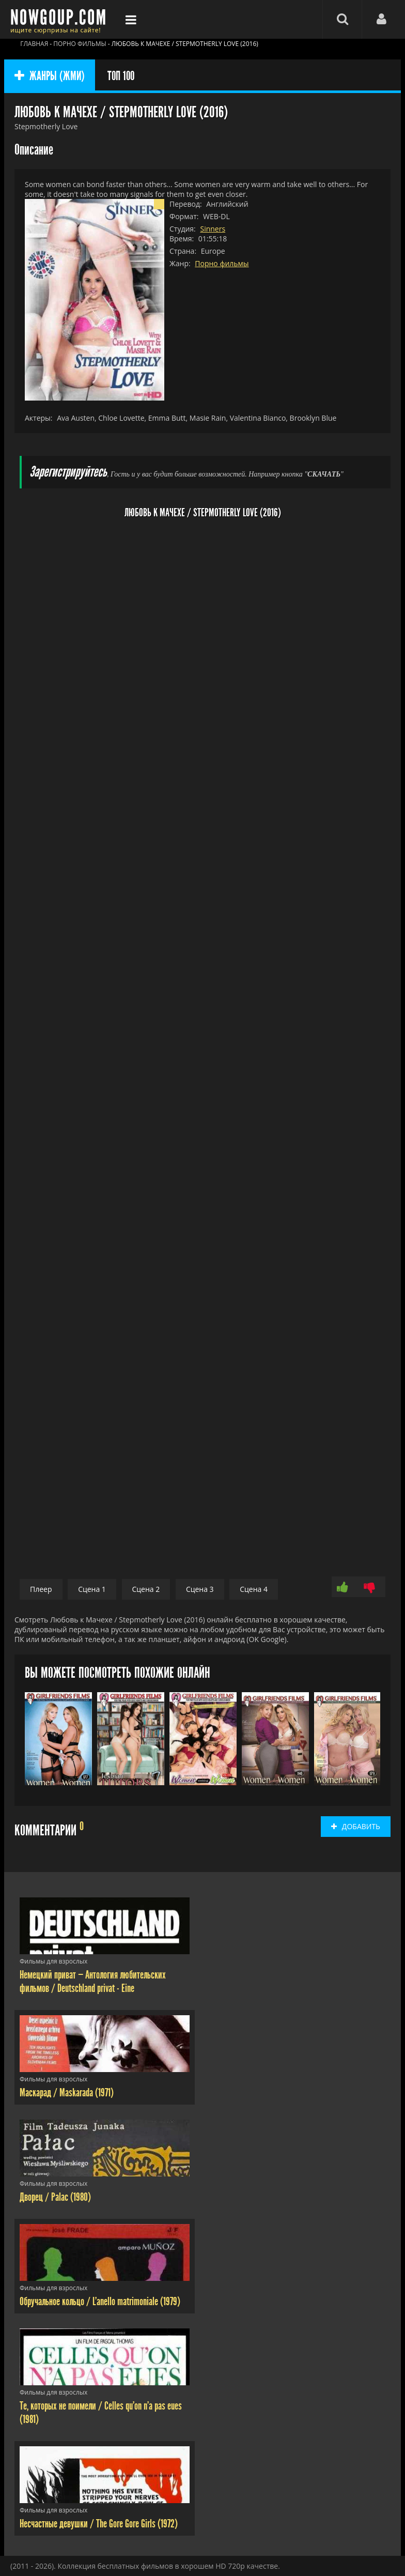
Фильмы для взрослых (53, 1961)
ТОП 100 (120, 76)
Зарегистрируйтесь (68, 472)
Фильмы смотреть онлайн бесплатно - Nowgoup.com (61, 19)
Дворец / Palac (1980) (55, 2197)
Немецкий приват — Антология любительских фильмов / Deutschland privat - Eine (93, 1981)
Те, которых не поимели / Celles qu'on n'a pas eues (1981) (101, 2412)
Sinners (212, 229)
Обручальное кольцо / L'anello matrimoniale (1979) (100, 2301)
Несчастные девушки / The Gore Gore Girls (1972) (99, 2524)
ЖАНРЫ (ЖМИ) (49, 76)
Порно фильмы (221, 263)
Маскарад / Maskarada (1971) (67, 2092)
